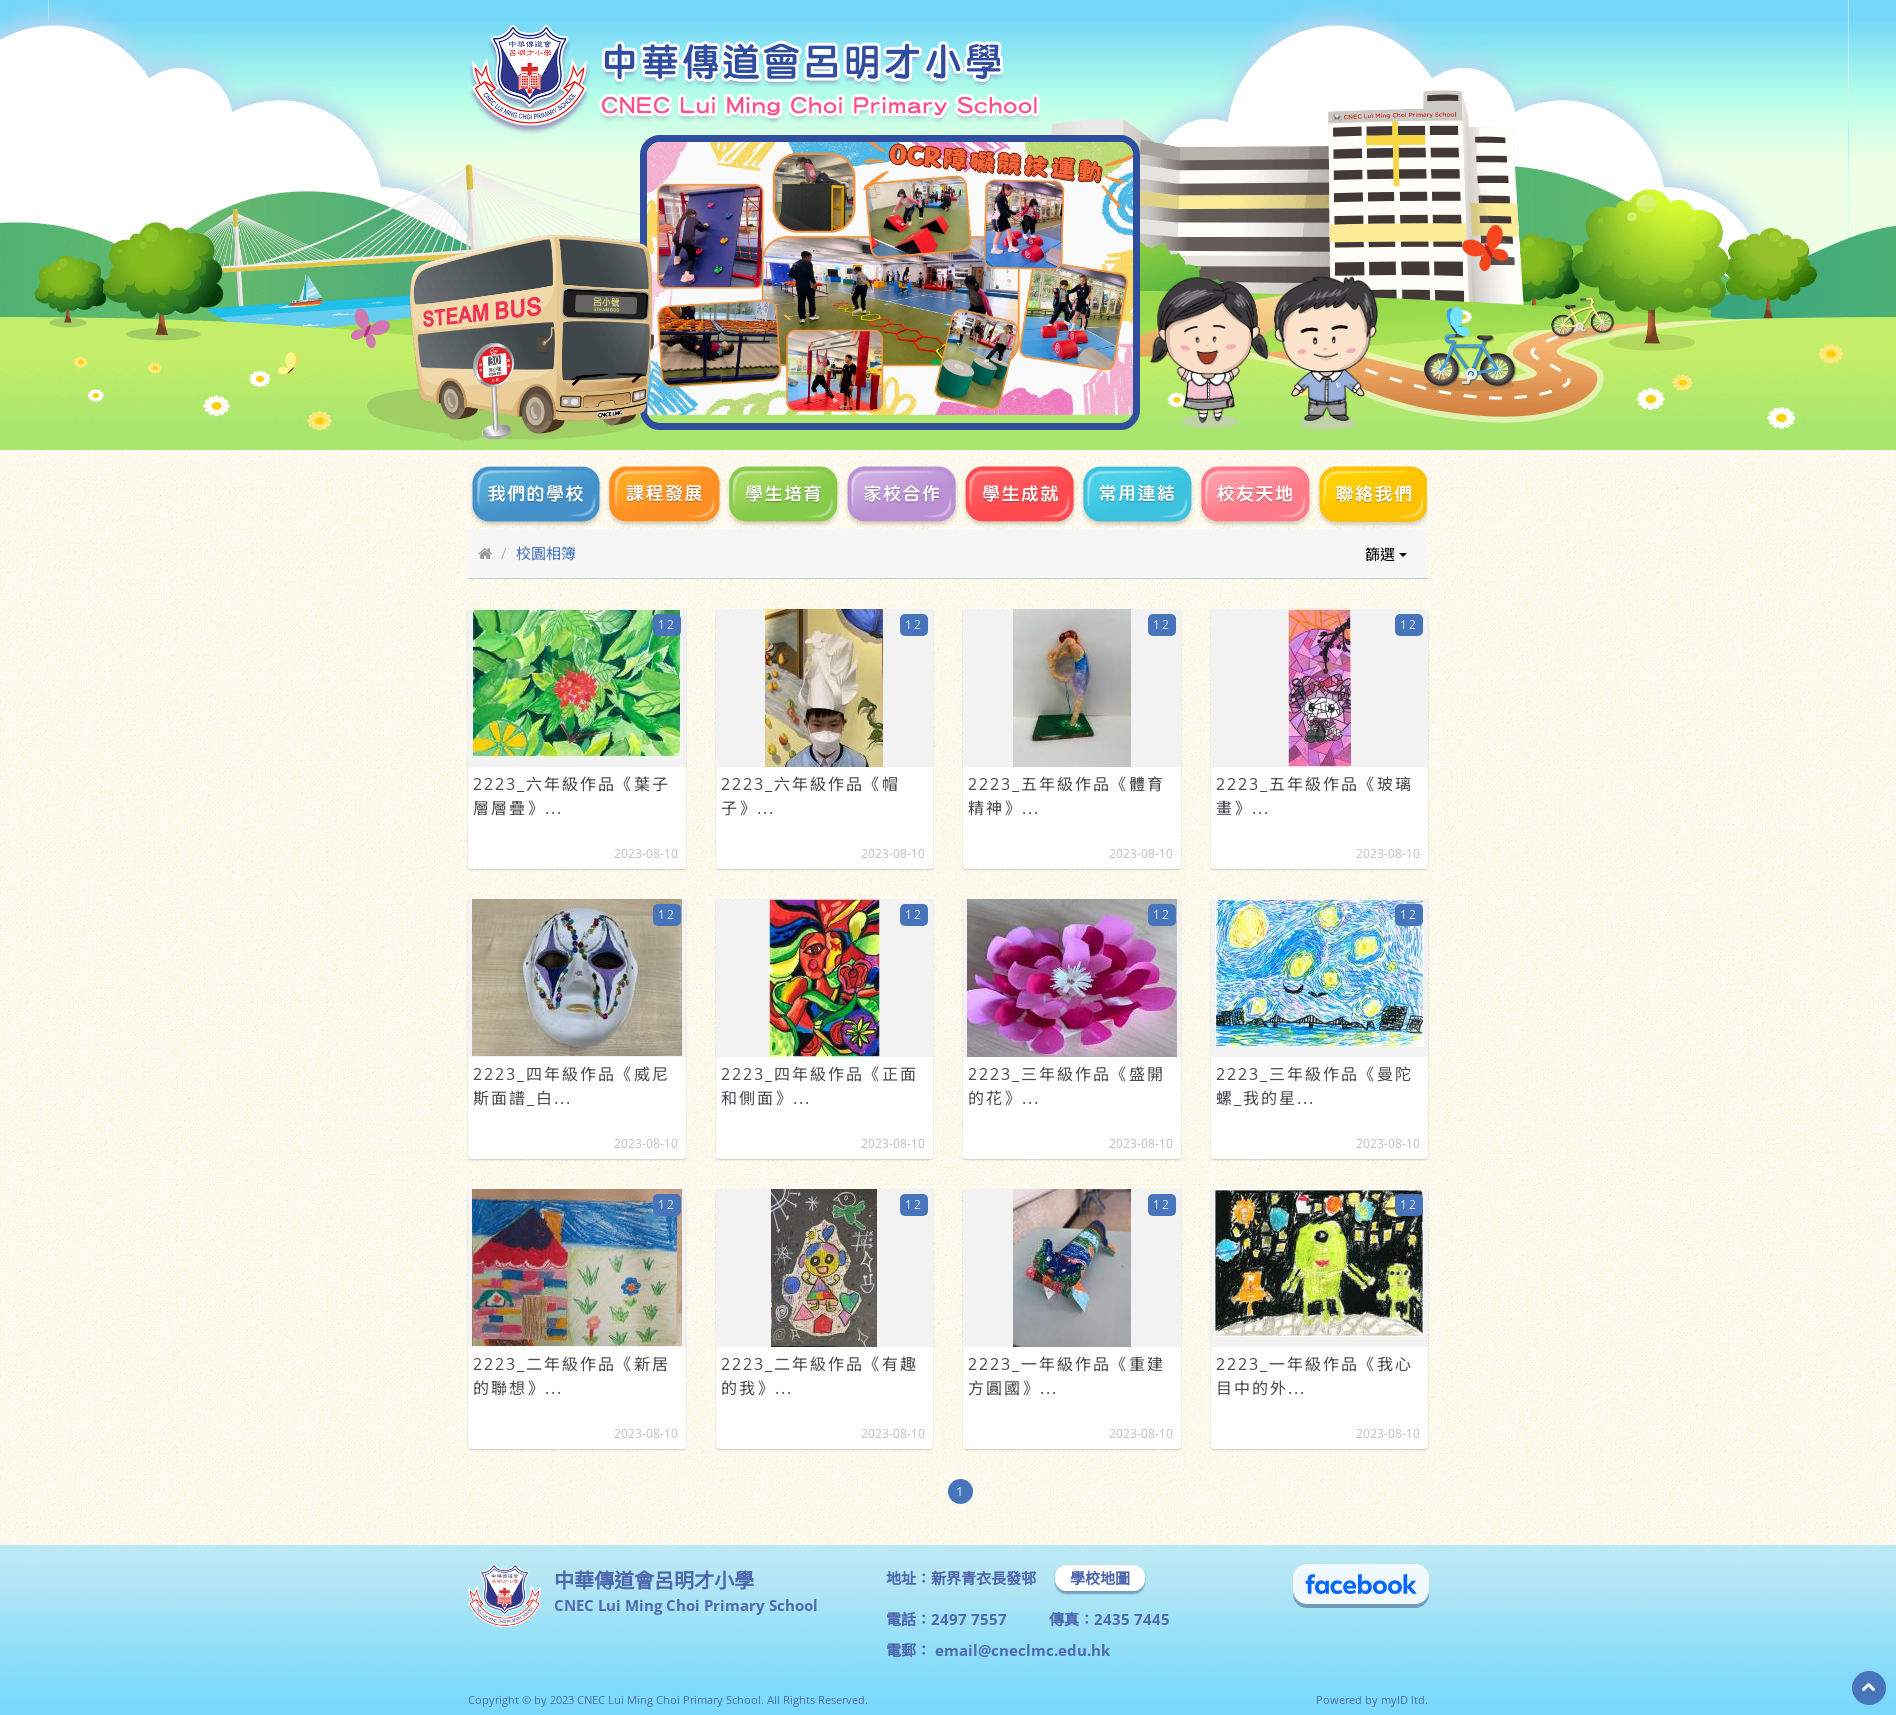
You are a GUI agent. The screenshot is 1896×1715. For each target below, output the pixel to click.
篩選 (1386, 554)
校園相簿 (546, 553)
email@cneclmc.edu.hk (1020, 1650)
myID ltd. (1404, 1699)
